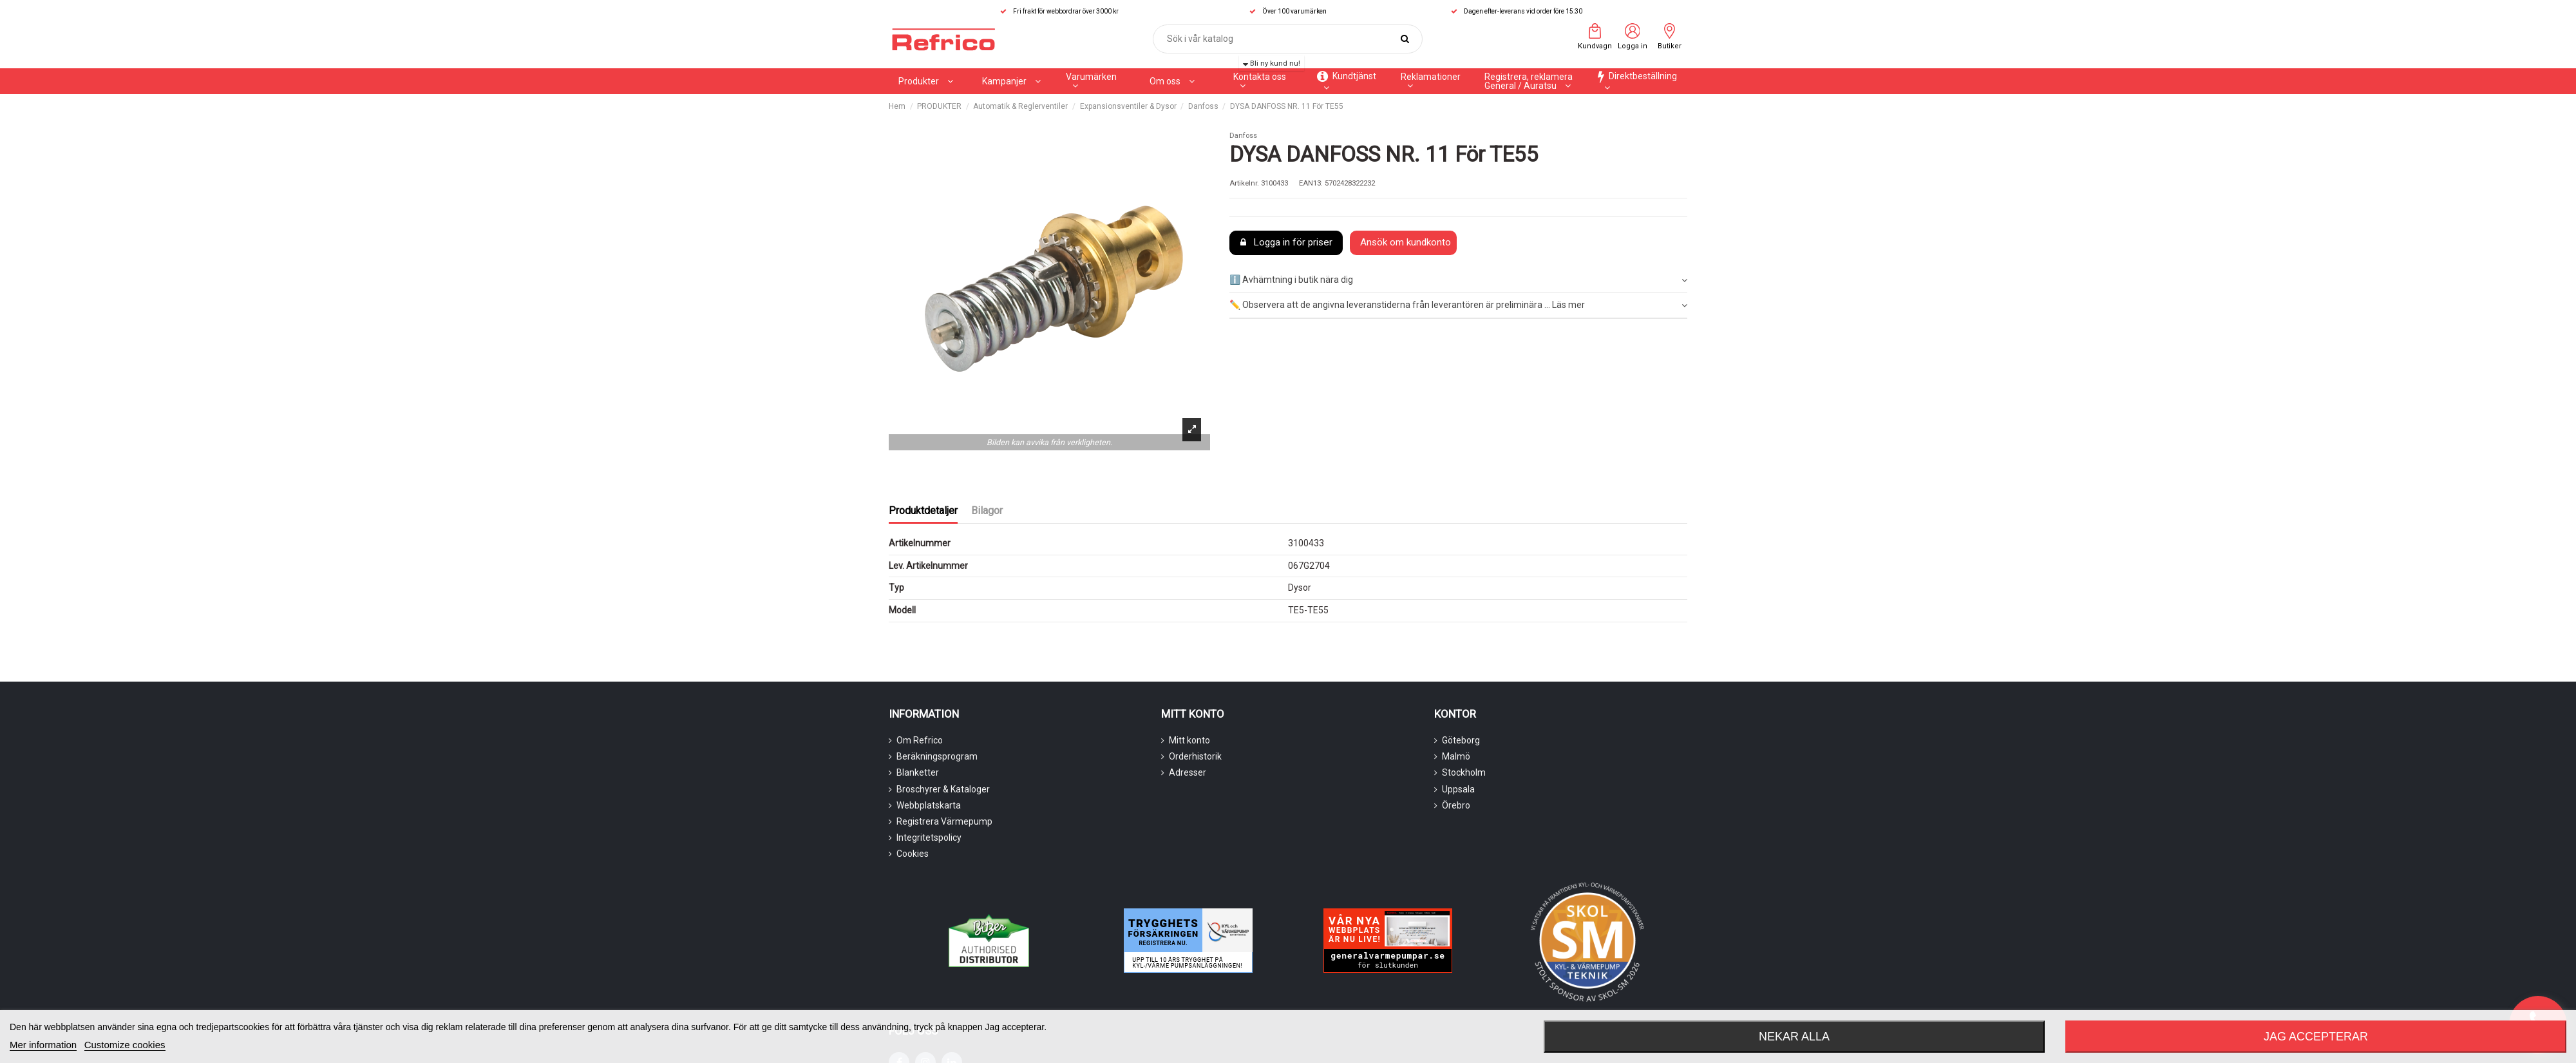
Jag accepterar (2316, 1036)
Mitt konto (1189, 740)
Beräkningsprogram (937, 756)
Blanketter (917, 772)
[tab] (1458, 281)
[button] (1011, 81)
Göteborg (1461, 740)
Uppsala (1458, 789)
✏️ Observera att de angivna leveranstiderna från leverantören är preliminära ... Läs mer (1458, 305)
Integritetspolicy (928, 837)
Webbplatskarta (928, 805)
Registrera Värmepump (944, 821)
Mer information (43, 1044)
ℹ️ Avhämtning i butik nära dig (1458, 280)
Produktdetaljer (923, 510)
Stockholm (1464, 772)
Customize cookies (125, 1044)
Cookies (912, 853)
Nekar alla (1794, 1036)
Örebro (1456, 805)
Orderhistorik (1195, 756)
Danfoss (1243, 135)
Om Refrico (919, 740)
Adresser (1187, 772)
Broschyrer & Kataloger (943, 789)
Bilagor (987, 510)
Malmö (1456, 756)
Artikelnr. (1244, 183)
